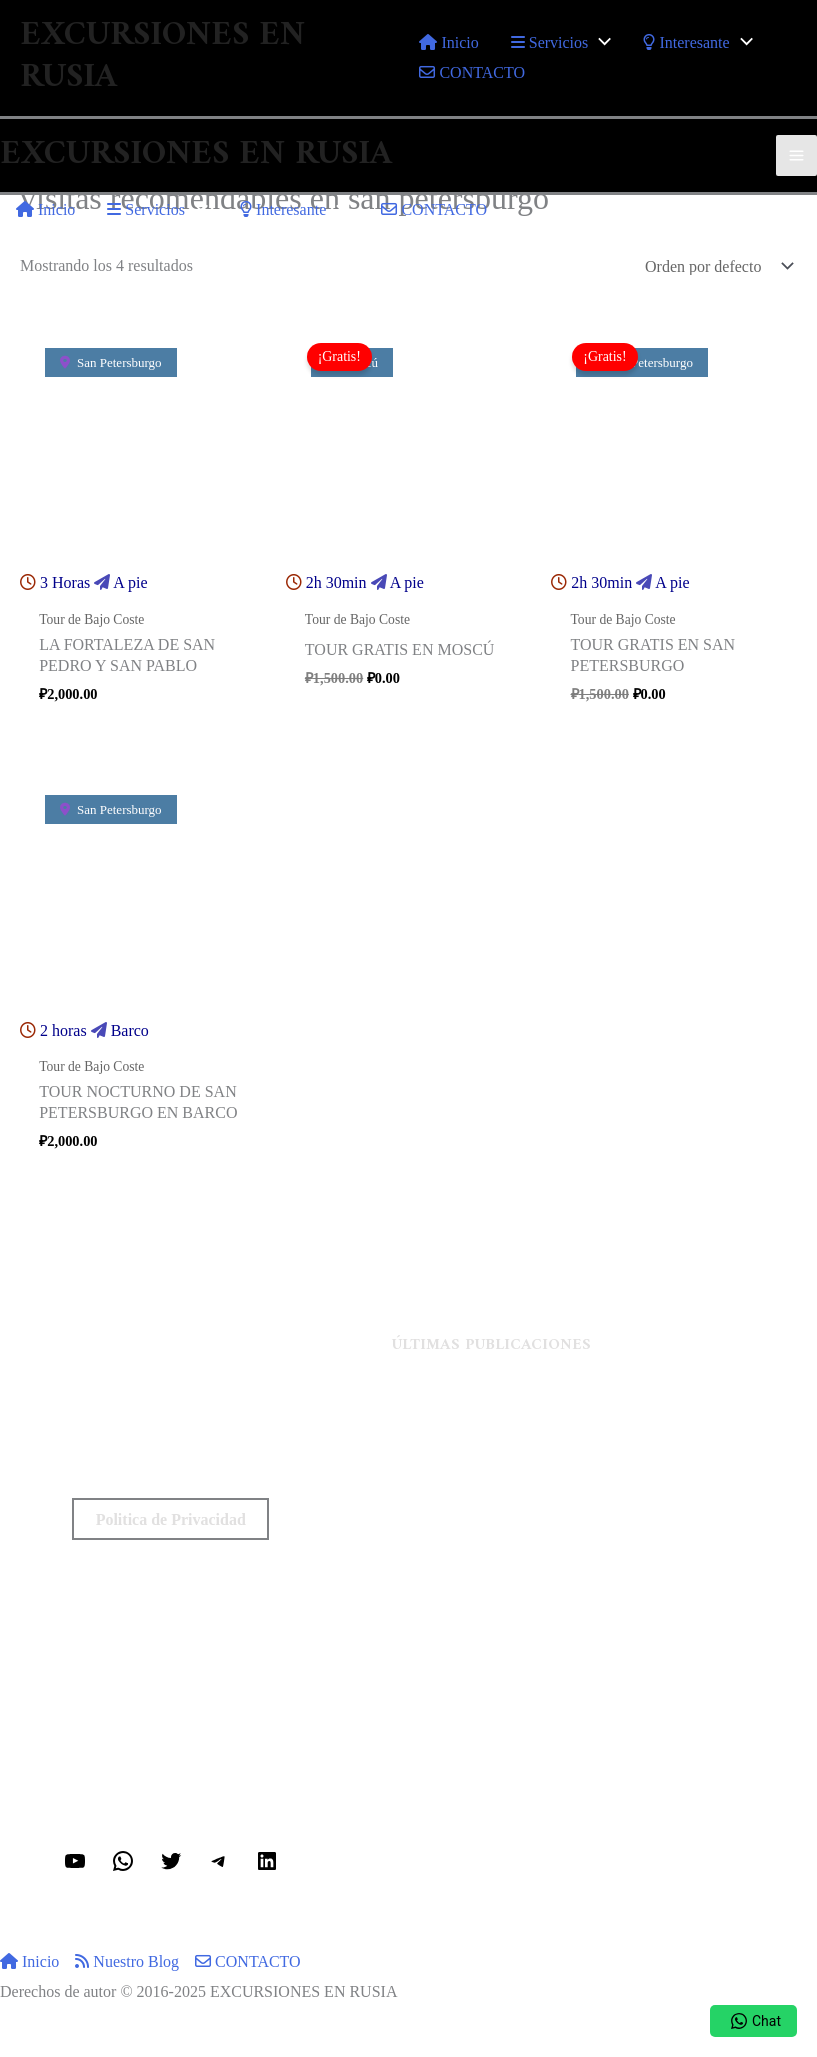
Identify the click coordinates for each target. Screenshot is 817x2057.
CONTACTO (248, 1961)
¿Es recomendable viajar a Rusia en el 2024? (604, 1509)
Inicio (29, 1961)
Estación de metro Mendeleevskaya (604, 1419)
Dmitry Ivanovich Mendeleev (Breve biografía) (604, 1449)
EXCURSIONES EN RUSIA (162, 57)
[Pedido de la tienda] (717, 266)
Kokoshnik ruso (604, 1538)
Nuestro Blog (127, 1961)
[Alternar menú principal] (796, 155)
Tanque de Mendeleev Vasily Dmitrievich (604, 1479)
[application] (599, 42)
